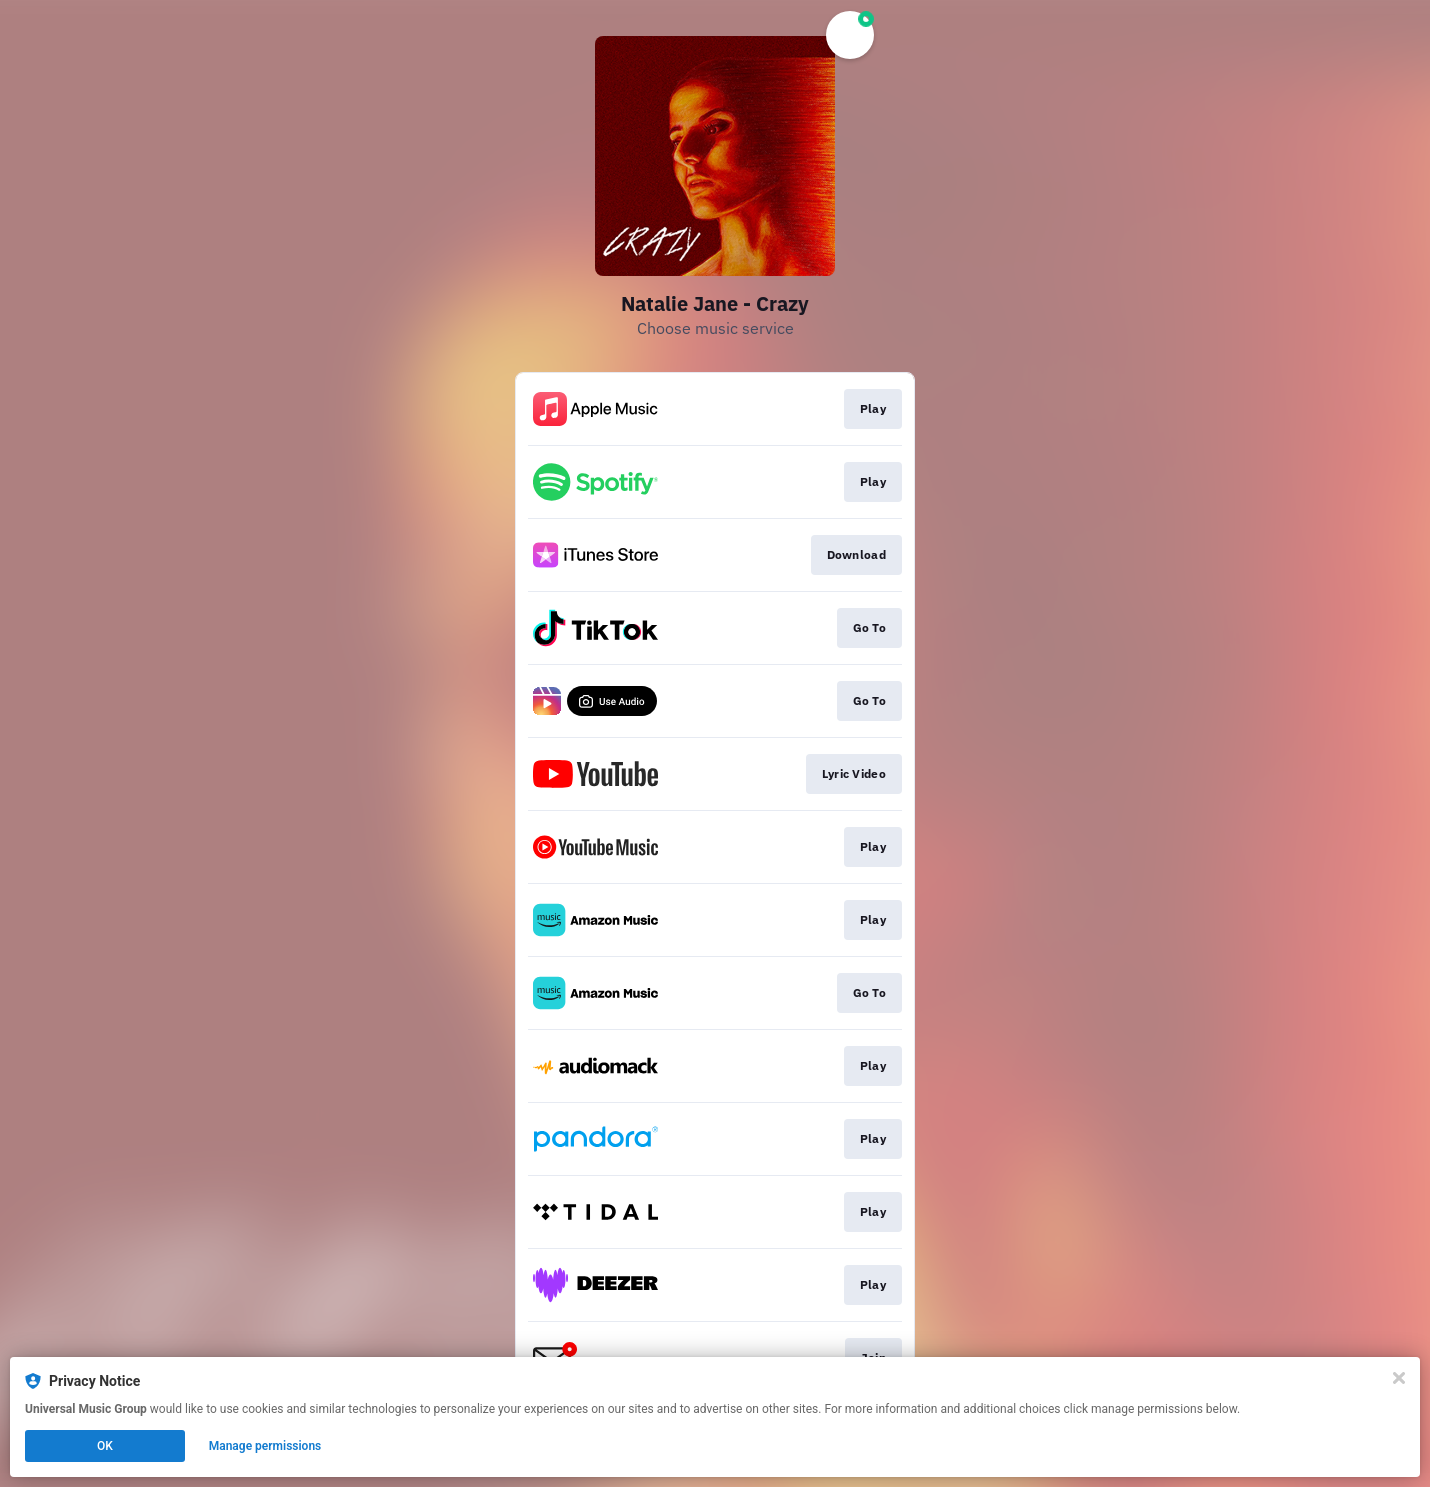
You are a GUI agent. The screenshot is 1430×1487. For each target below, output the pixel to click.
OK (105, 1446)
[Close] (1399, 1378)
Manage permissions (265, 1446)
